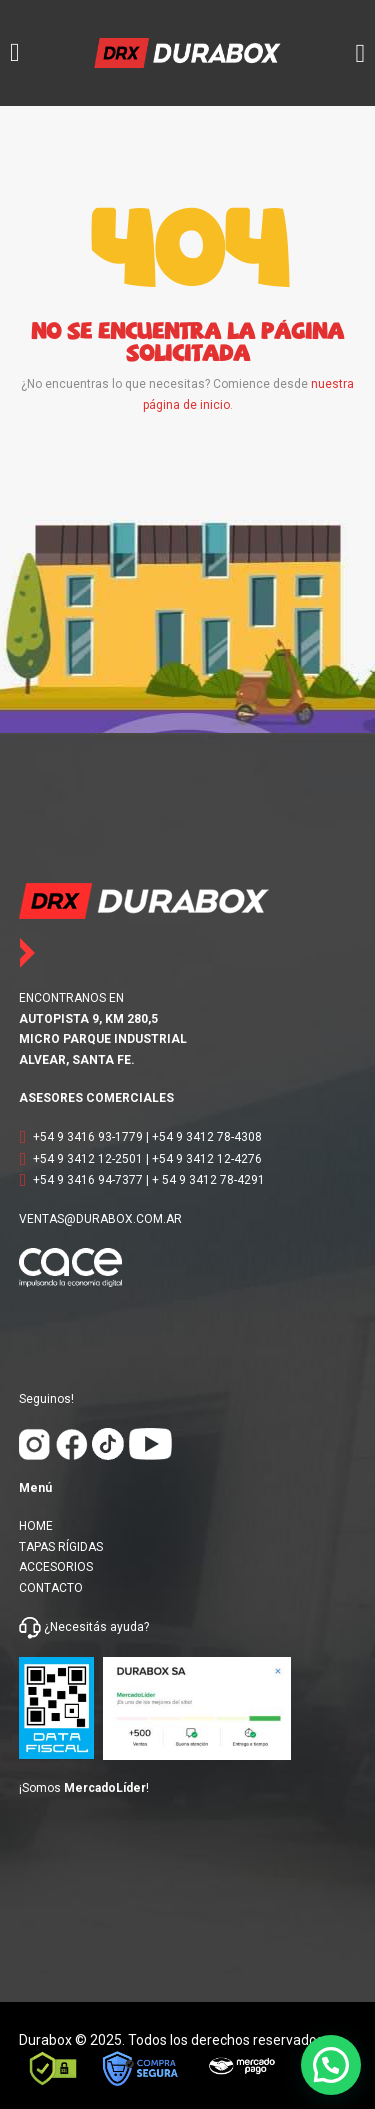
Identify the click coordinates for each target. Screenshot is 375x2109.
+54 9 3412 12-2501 (88, 1159)
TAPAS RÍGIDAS (61, 1547)
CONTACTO (51, 1588)
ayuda (125, 1627)
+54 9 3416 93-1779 (88, 1137)
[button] (331, 2065)
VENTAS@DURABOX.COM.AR (100, 1219)
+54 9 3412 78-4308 (207, 1137)
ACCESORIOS (56, 1567)
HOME (36, 1526)
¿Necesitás (75, 1627)
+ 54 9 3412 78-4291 (208, 1180)
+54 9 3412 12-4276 (207, 1159)
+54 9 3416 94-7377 (88, 1180)
